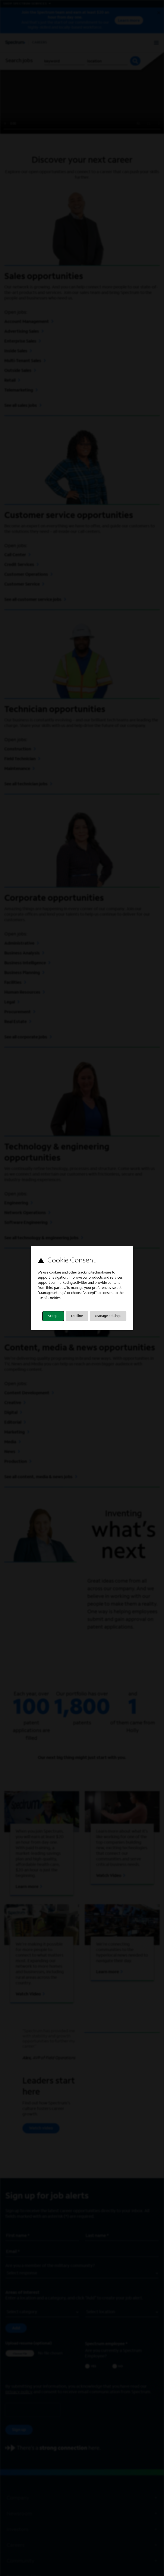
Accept (53, 1316)
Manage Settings (108, 1316)
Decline (77, 1316)
